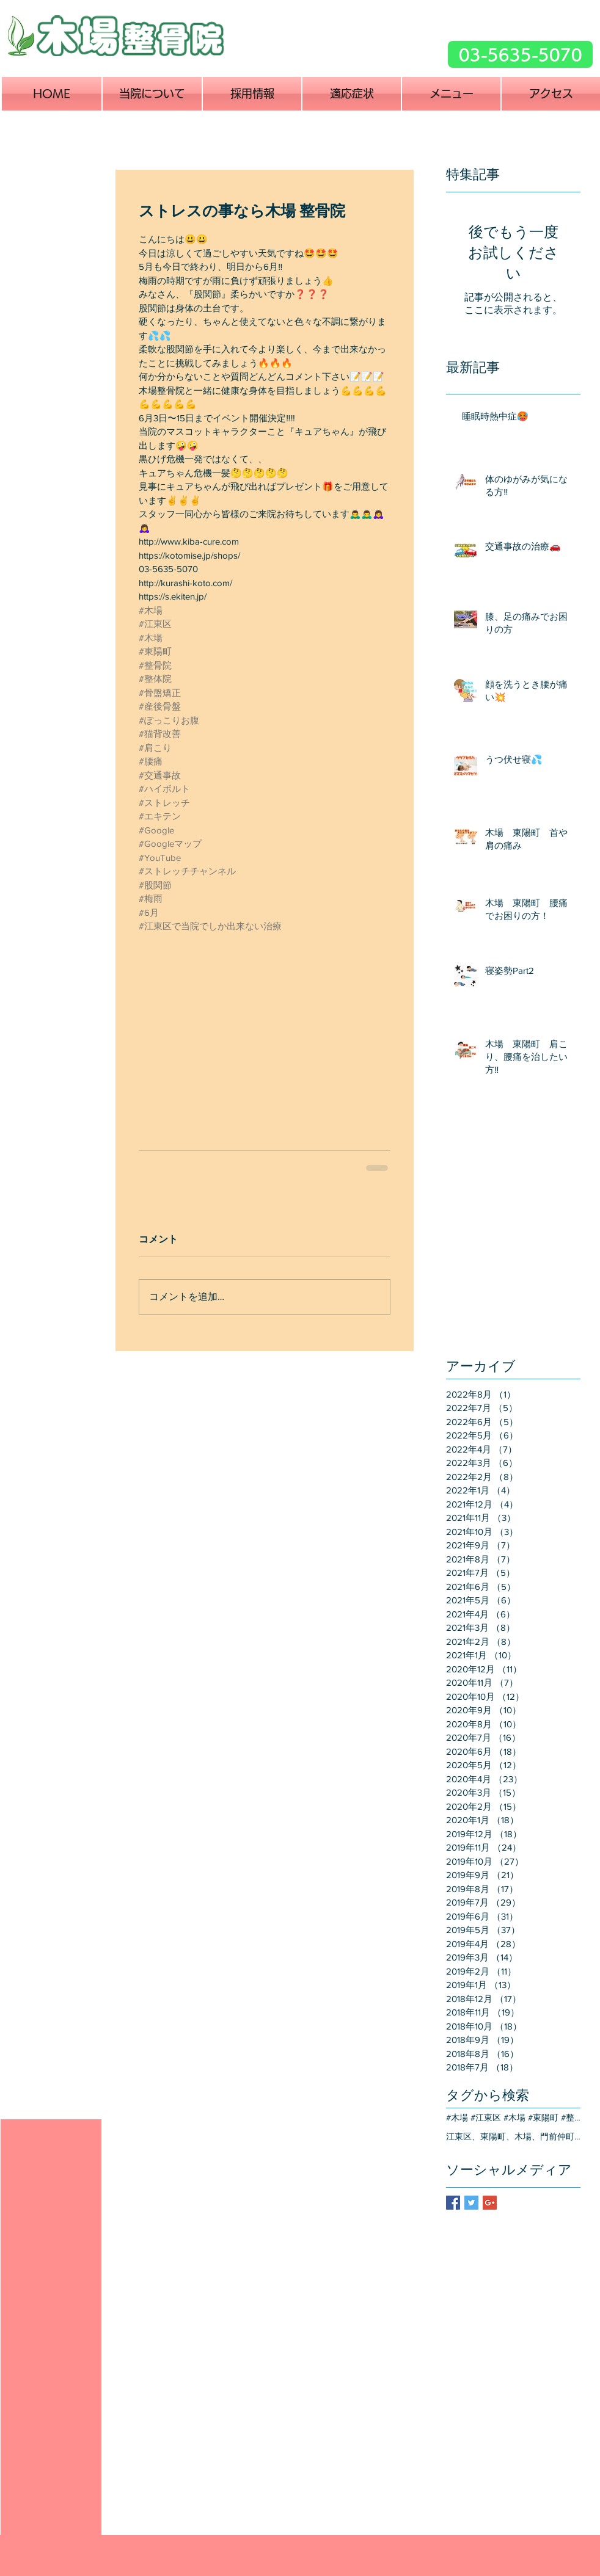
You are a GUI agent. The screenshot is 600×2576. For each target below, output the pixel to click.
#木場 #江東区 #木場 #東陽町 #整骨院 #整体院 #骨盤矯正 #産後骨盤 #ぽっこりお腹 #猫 (513, 2117)
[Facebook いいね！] (405, 63)
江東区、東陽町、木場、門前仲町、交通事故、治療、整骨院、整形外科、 (513, 2136)
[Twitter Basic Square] (471, 2203)
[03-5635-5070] (520, 54)
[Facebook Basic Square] (453, 2203)
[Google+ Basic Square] (490, 2203)
